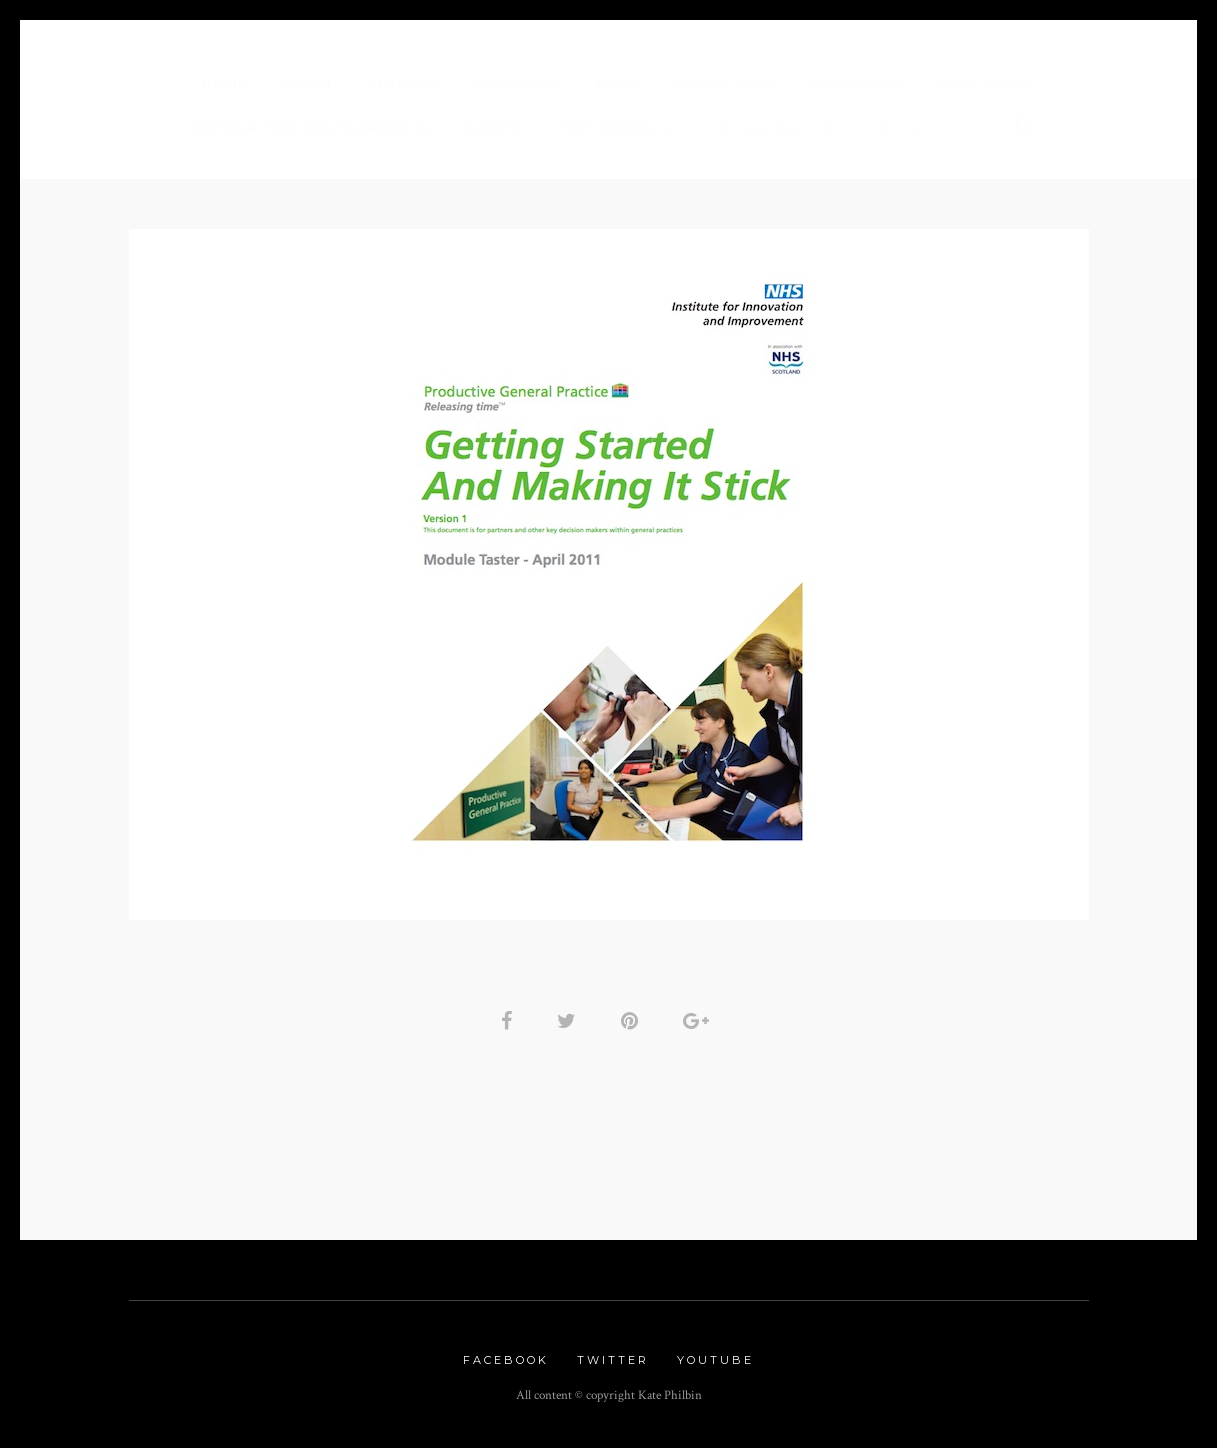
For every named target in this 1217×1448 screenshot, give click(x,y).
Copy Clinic (986, 83)
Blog (617, 83)
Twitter (613, 1360)
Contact (904, 128)
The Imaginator (768, 128)
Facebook (506, 1360)
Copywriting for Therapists (311, 128)
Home (224, 83)
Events (494, 128)
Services (403, 83)
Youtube (715, 1360)
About (307, 83)
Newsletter (722, 83)
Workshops (856, 83)
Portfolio (517, 83)
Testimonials (613, 128)
